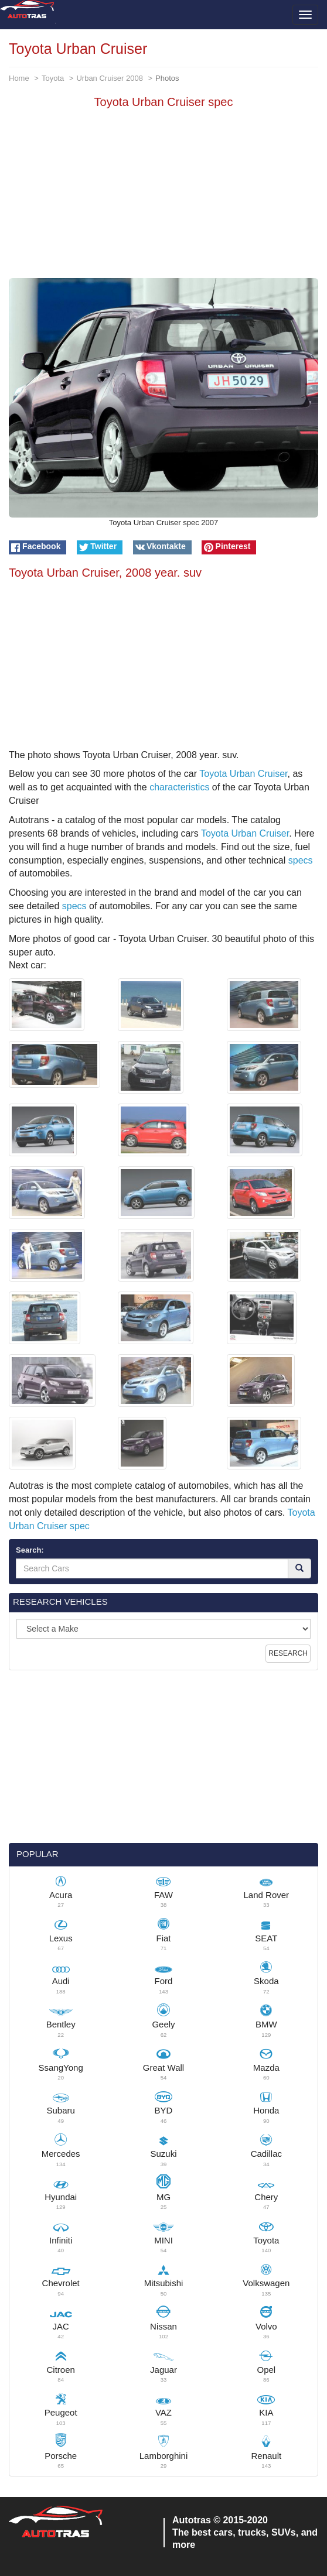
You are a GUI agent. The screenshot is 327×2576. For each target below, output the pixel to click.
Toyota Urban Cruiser (243, 774)
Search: (30, 1550)
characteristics (179, 787)
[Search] (299, 1568)
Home (19, 78)
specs (300, 860)
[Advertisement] (163, 196)
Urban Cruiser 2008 (109, 78)
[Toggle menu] (305, 15)
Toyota (53, 78)
